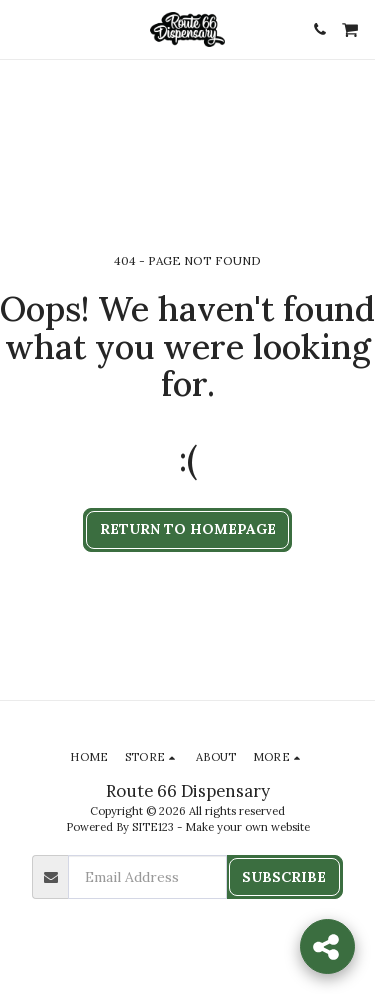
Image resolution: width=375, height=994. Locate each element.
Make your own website (247, 827)
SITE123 (153, 827)
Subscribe (284, 877)
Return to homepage (188, 529)
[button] (22, 28)
